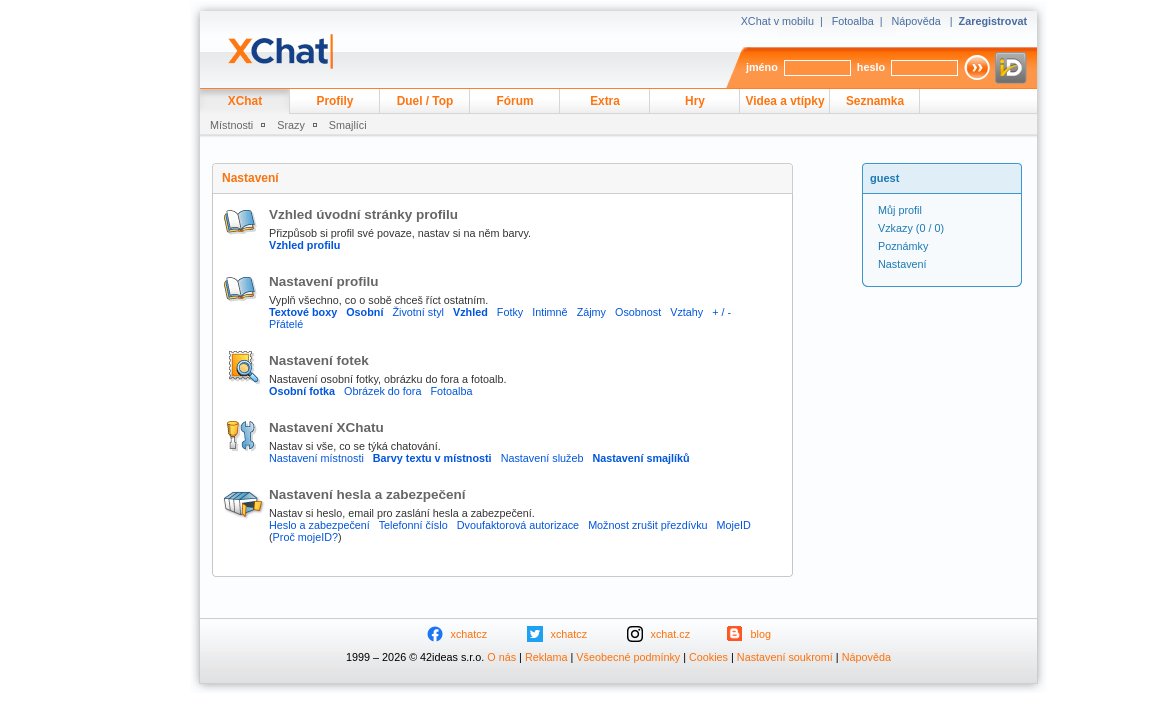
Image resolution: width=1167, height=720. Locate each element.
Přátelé (286, 324)
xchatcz (469, 634)
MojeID (734, 525)
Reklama (546, 657)
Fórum (515, 101)
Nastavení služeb (542, 458)
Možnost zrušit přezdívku (647, 525)
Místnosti (231, 125)
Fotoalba (853, 21)
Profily (335, 101)
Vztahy (686, 312)
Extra (605, 101)
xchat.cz (671, 634)
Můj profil (900, 210)
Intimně (549, 312)
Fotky (510, 312)
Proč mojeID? (305, 537)
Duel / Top (425, 101)
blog (761, 634)
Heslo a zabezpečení (319, 525)
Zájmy (591, 312)
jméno (762, 67)
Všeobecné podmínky (628, 657)
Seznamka (875, 101)
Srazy (291, 125)
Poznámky (903, 246)
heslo (871, 67)
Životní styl (418, 312)
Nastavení (902, 264)
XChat (245, 101)
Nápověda (916, 21)
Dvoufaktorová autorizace (518, 525)
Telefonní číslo (413, 525)
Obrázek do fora (382, 391)
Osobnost (638, 312)
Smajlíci (348, 125)
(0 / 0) (911, 228)
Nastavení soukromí (785, 657)
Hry (695, 101)
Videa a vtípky (785, 101)
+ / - (721, 312)
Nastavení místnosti (316, 458)
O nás (501, 657)
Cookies (708, 657)
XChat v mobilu (777, 21)
